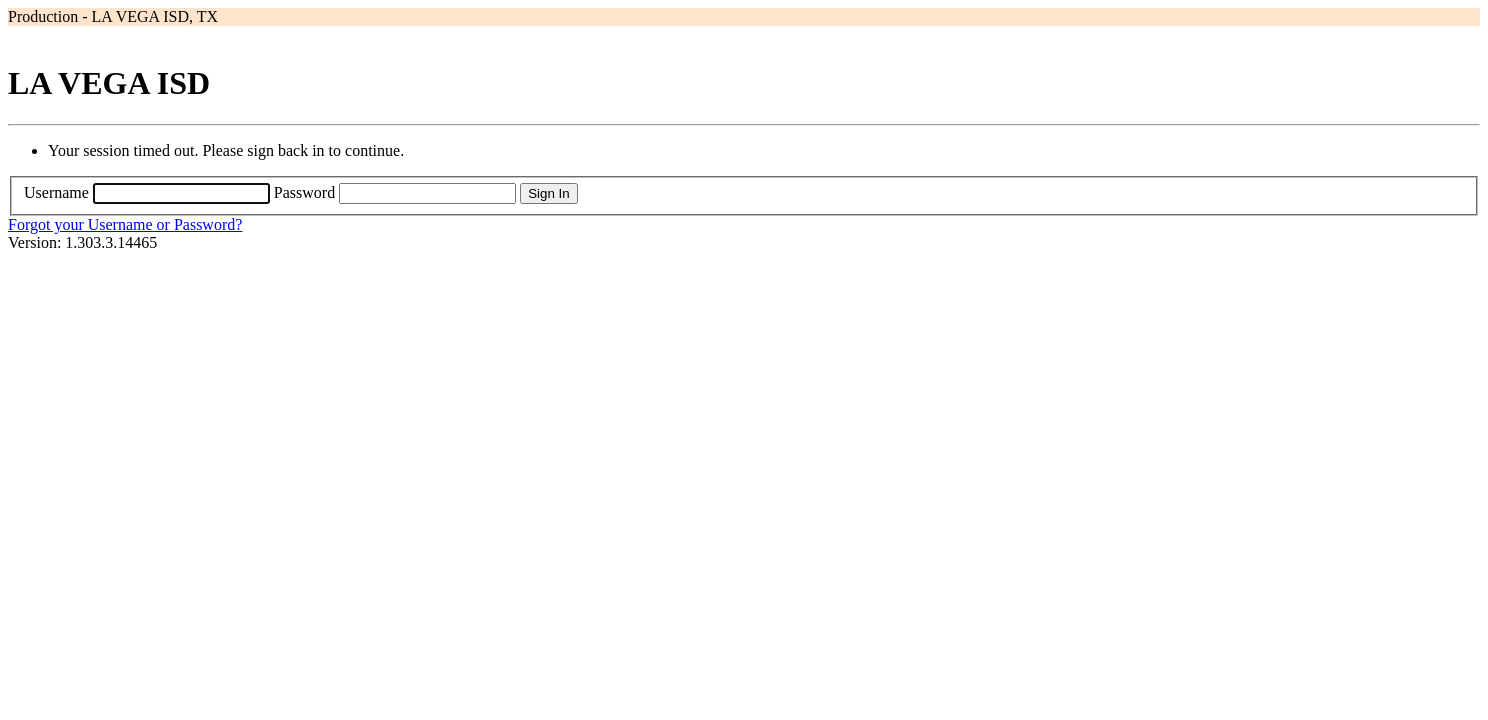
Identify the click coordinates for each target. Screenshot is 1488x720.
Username (56, 192)
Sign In (549, 193)
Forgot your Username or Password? (125, 224)
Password (304, 192)
